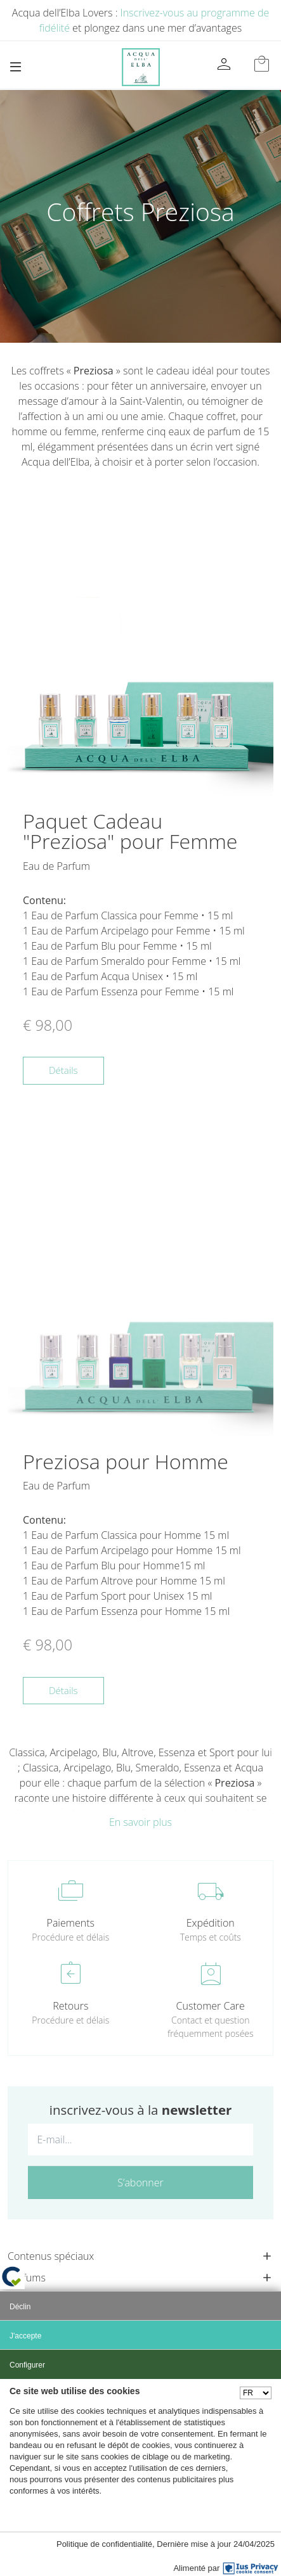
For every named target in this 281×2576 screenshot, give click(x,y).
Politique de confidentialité (104, 2544)
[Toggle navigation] (15, 67)
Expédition (210, 1923)
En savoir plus (140, 1822)
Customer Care (210, 2006)
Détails (63, 1070)
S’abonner (140, 2183)
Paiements (71, 1923)
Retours (70, 2006)
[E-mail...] (140, 2139)
